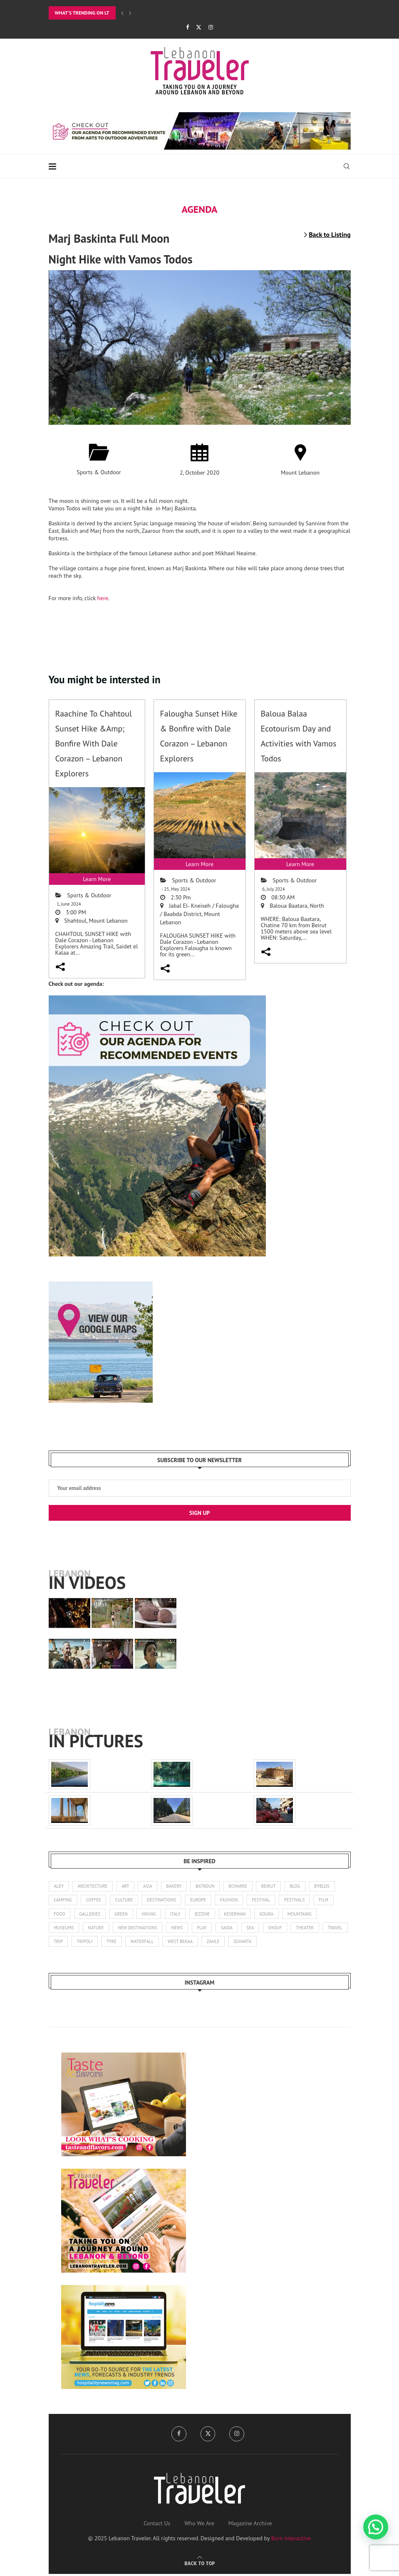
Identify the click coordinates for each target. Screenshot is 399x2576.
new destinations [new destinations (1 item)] (139, 1929)
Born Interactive (291, 2540)
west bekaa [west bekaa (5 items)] (213, 1943)
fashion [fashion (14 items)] (233, 1901)
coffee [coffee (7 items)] (94, 1901)
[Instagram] (210, 27)
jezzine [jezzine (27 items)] (205, 1915)
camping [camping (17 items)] (63, 1901)
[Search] (346, 166)
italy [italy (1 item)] (178, 1915)
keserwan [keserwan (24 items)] (239, 1915)
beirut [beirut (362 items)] (273, 1886)
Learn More (97, 879)
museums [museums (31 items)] (64, 1929)
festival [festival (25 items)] (265, 1901)
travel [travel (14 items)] (61, 1943)
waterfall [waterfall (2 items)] (174, 1943)
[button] (375, 2526)
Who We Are (199, 2525)
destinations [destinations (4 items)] (164, 1901)
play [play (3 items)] (205, 1929)
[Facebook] (187, 27)
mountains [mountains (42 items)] (305, 1915)
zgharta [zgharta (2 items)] (276, 1943)
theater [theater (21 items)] (311, 1929)
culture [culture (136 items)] (125, 1901)
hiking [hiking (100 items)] (151, 1915)
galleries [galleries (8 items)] (91, 1915)
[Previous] (122, 13)
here (103, 598)
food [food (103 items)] (60, 1915)
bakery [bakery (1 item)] (177, 1886)
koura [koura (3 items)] (272, 1915)
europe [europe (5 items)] (201, 1901)
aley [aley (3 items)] (59, 1886)
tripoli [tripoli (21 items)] (115, 1943)
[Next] (130, 13)
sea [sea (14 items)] (254, 1929)
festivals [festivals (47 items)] (300, 1901)
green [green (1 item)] (122, 1915)
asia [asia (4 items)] (149, 1886)
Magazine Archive (250, 2525)
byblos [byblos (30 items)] (328, 1886)
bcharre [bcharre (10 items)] (242, 1886)
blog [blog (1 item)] (300, 1886)
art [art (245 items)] (127, 1886)
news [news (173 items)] (180, 1929)
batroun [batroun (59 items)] (208, 1886)
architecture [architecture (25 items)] (93, 1886)
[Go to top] (199, 2565)
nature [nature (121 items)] (97, 1929)
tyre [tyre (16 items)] (142, 1943)
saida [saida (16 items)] (231, 1929)
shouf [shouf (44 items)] (280, 1929)
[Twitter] (198, 27)
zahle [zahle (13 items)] (246, 1943)
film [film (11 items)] (330, 1901)
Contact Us (157, 2525)
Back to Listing (329, 234)
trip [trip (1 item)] (87, 1943)
